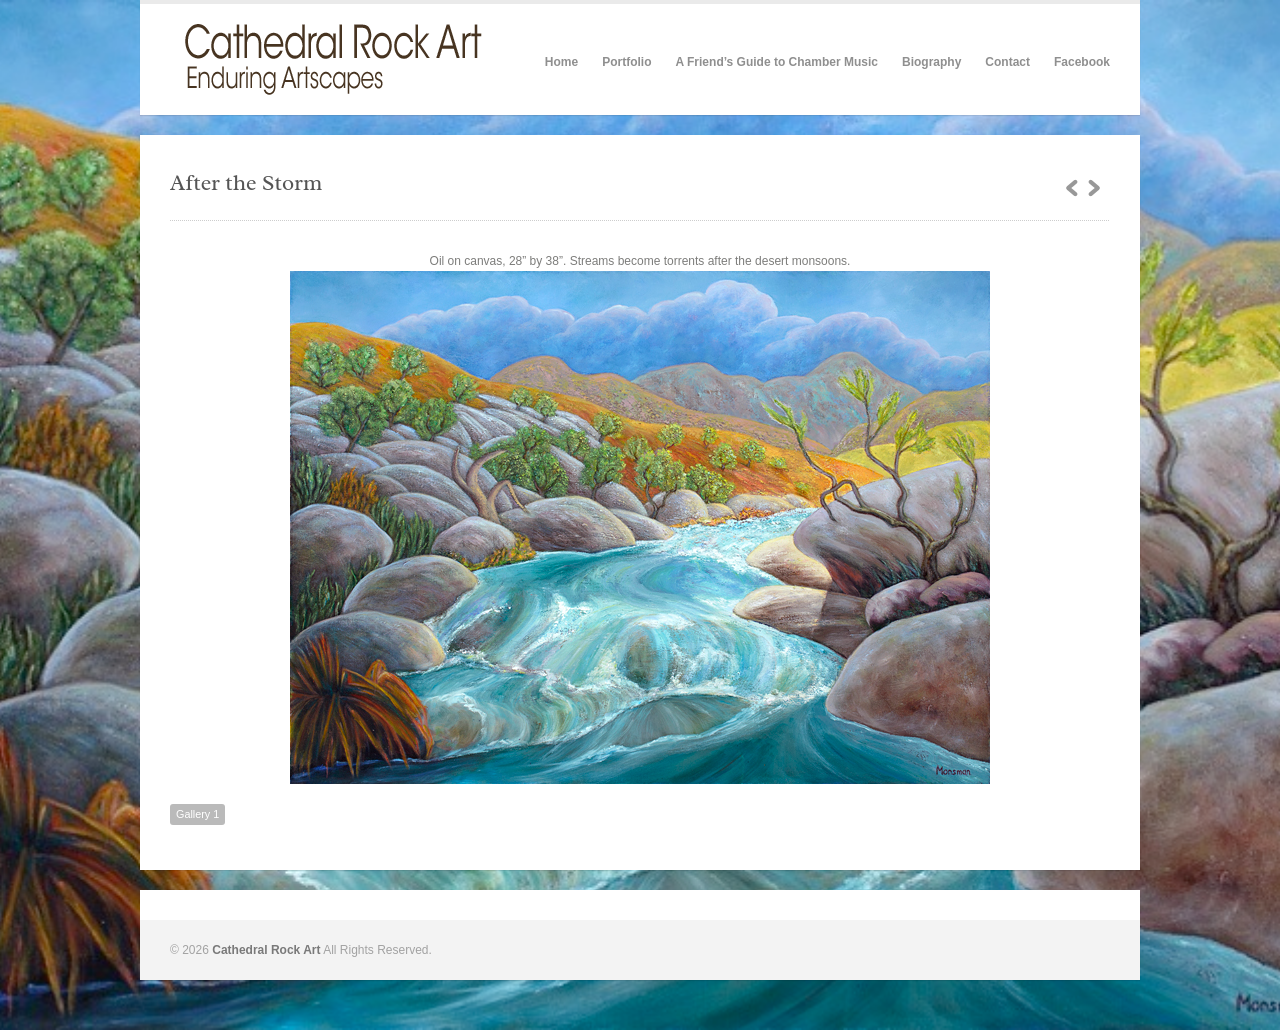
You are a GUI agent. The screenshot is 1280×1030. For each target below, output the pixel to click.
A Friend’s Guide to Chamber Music (776, 62)
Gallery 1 (197, 814)
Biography (931, 62)
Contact (1007, 62)
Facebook (1082, 62)
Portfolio (626, 62)
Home (561, 62)
